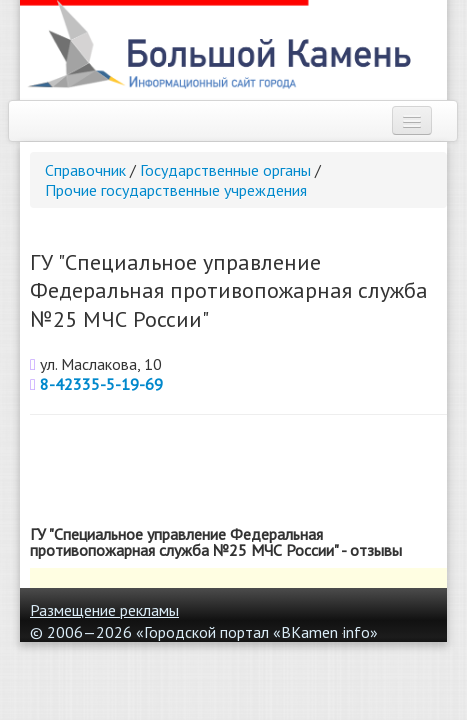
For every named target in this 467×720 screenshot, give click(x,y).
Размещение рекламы (104, 610)
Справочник (85, 170)
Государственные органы (225, 170)
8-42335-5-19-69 (101, 384)
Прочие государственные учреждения (176, 190)
